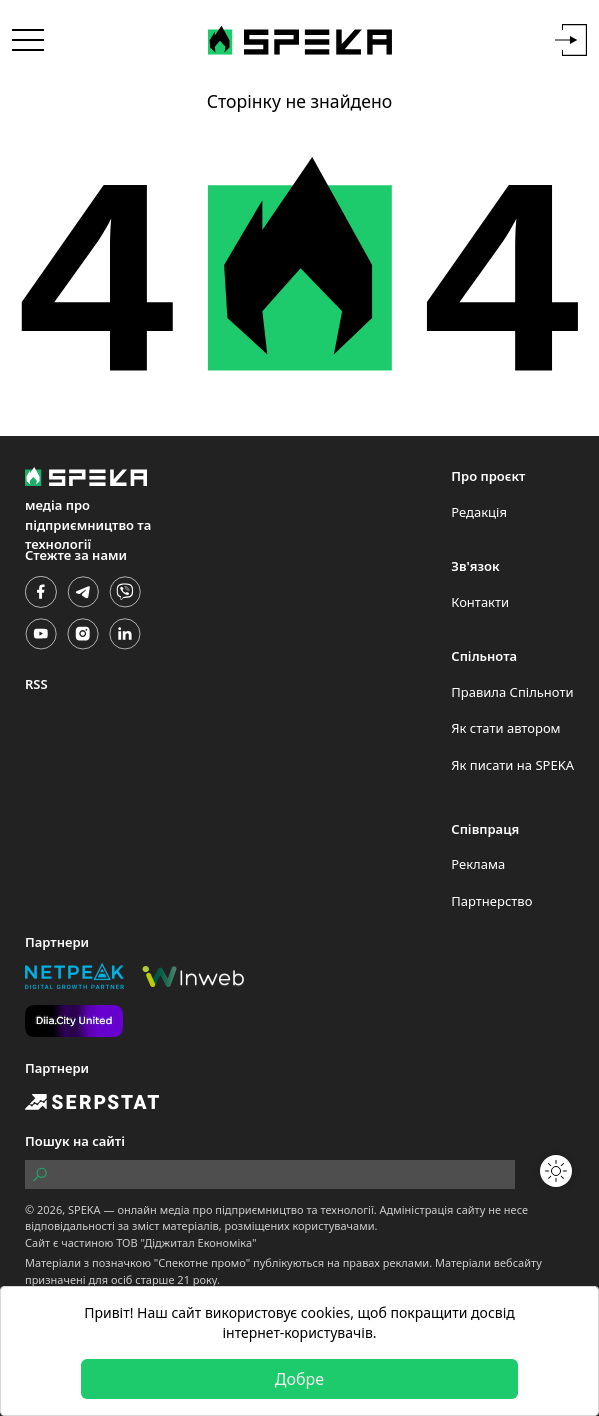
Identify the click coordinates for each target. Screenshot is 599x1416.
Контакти (480, 602)
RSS (36, 684)
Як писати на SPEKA (512, 765)
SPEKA (84, 1209)
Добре (299, 1379)
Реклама (478, 864)
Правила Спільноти (512, 692)
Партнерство (491, 901)
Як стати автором (505, 728)
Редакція (479, 512)
